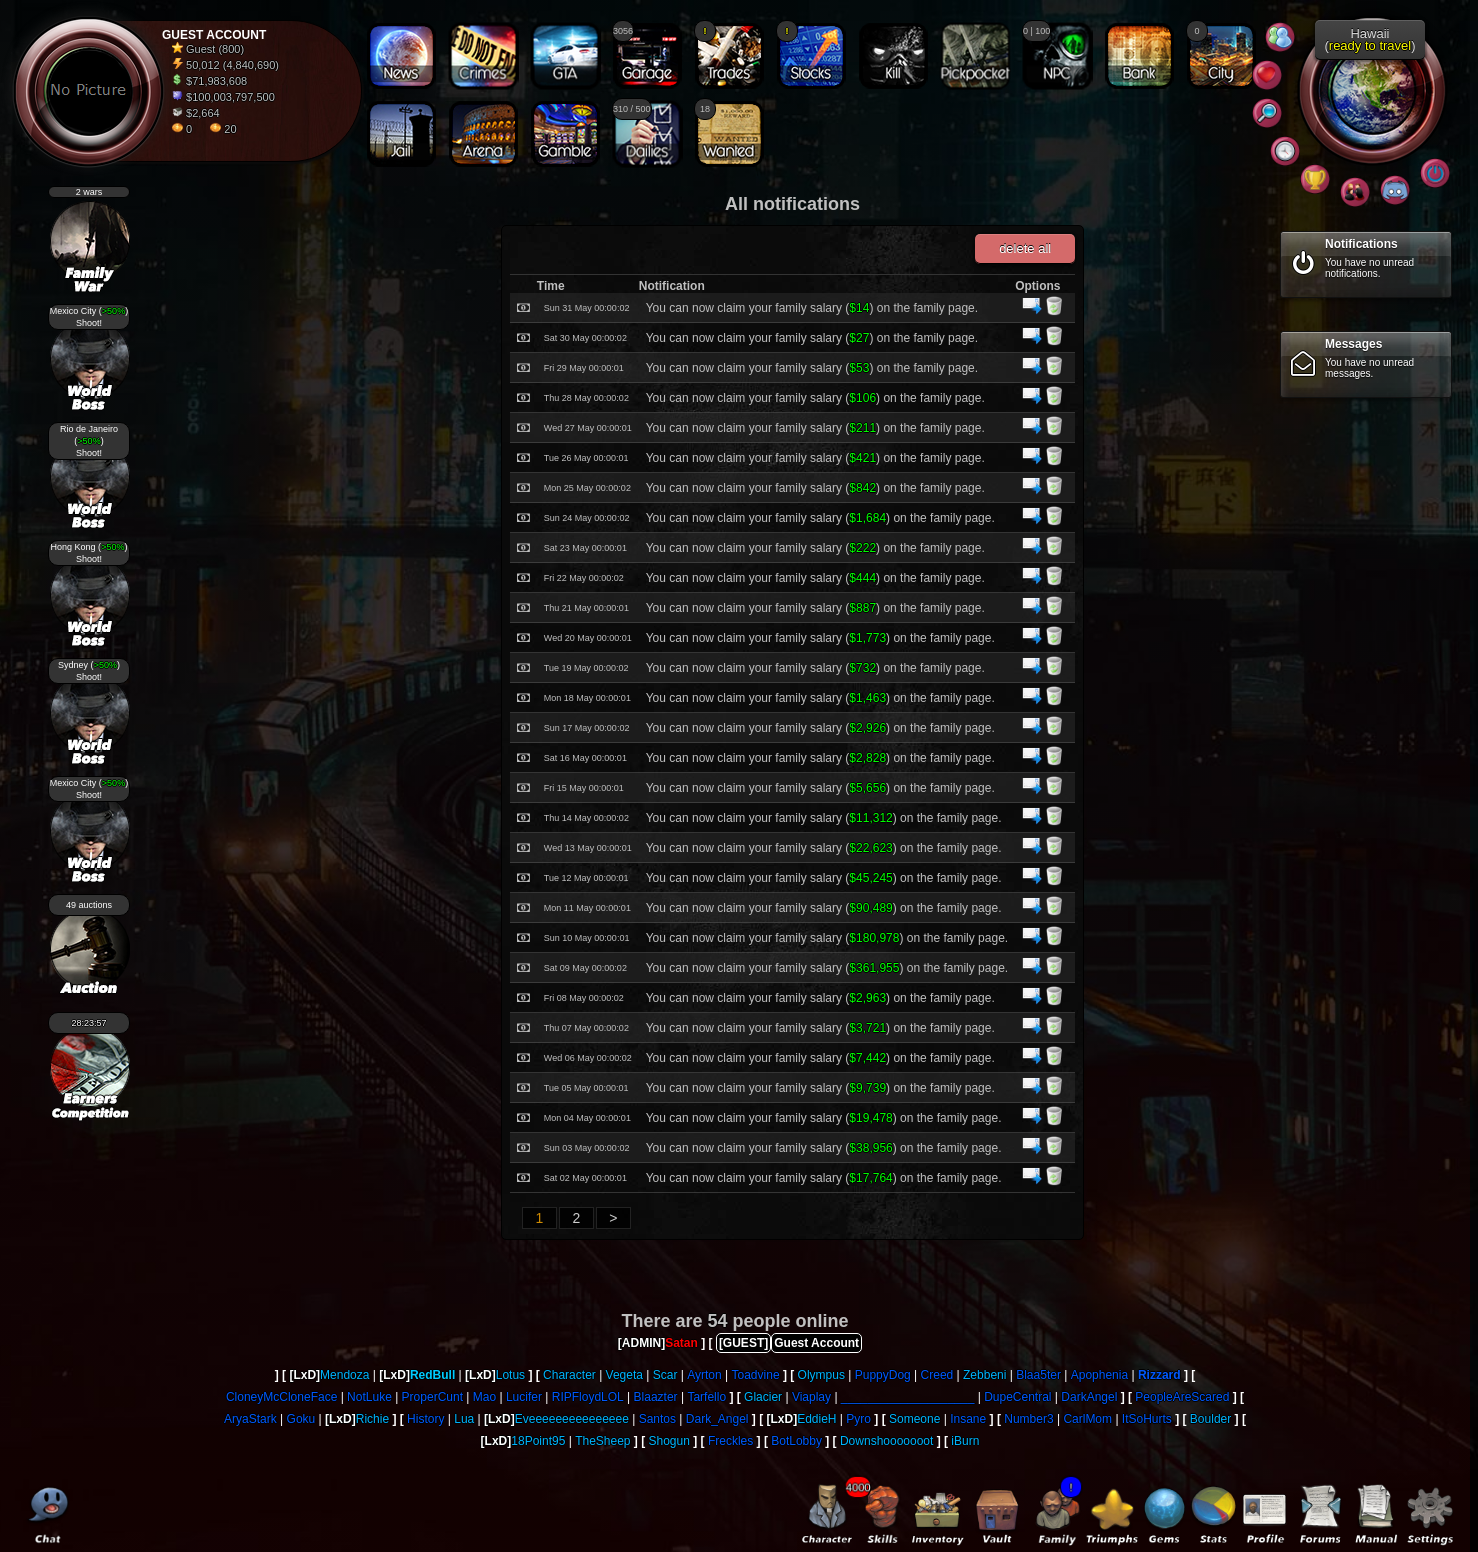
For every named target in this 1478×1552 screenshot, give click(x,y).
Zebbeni (984, 1375)
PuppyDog (883, 1375)
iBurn (965, 1441)
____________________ (907, 1397)
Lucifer (524, 1397)
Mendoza (344, 1375)
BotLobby (796, 1441)
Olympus (821, 1375)
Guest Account (816, 1343)
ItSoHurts (1147, 1419)
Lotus (510, 1375)
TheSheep (602, 1441)
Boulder (1210, 1419)
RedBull (432, 1375)
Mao (484, 1397)
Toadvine (756, 1375)
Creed (937, 1375)
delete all (1025, 248)
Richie (372, 1419)
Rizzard (1159, 1375)
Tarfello (706, 1397)
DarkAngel (1089, 1397)
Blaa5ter (1038, 1375)
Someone (914, 1419)
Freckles (730, 1441)
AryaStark (250, 1419)
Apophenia (1099, 1375)
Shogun (669, 1441)
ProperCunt (432, 1397)
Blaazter (656, 1397)
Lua (464, 1419)
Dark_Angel (717, 1419)
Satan (681, 1343)
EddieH (816, 1419)
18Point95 (538, 1441)
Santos (657, 1419)
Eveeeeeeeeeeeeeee (572, 1419)
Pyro (858, 1419)
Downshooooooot (886, 1441)
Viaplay (811, 1397)
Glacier (763, 1397)
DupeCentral (1017, 1397)
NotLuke (369, 1397)
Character (569, 1375)
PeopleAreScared (1182, 1397)
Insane (968, 1419)
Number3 (1028, 1419)
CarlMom (1087, 1419)
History (425, 1419)
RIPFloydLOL (588, 1397)
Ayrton (704, 1375)
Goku (301, 1419)
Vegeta (624, 1375)
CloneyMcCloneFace (281, 1397)
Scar (665, 1375)
